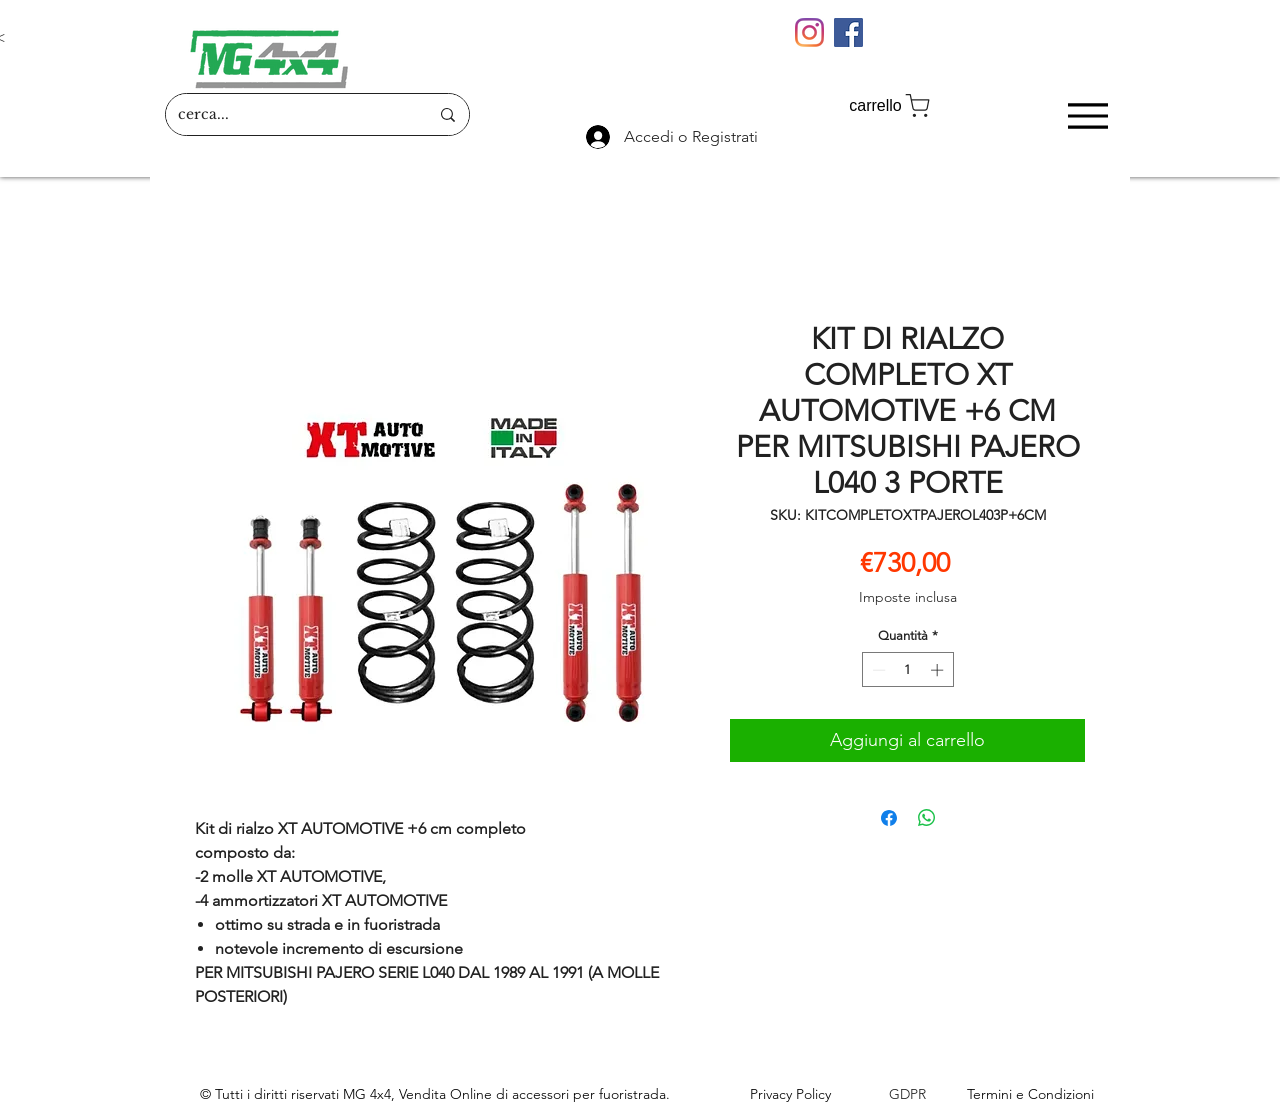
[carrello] (891, 105)
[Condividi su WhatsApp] (927, 818)
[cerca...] (288, 114)
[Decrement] (877, 670)
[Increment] (939, 670)
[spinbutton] (907, 670)
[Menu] (1087, 115)
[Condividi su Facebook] (889, 818)
